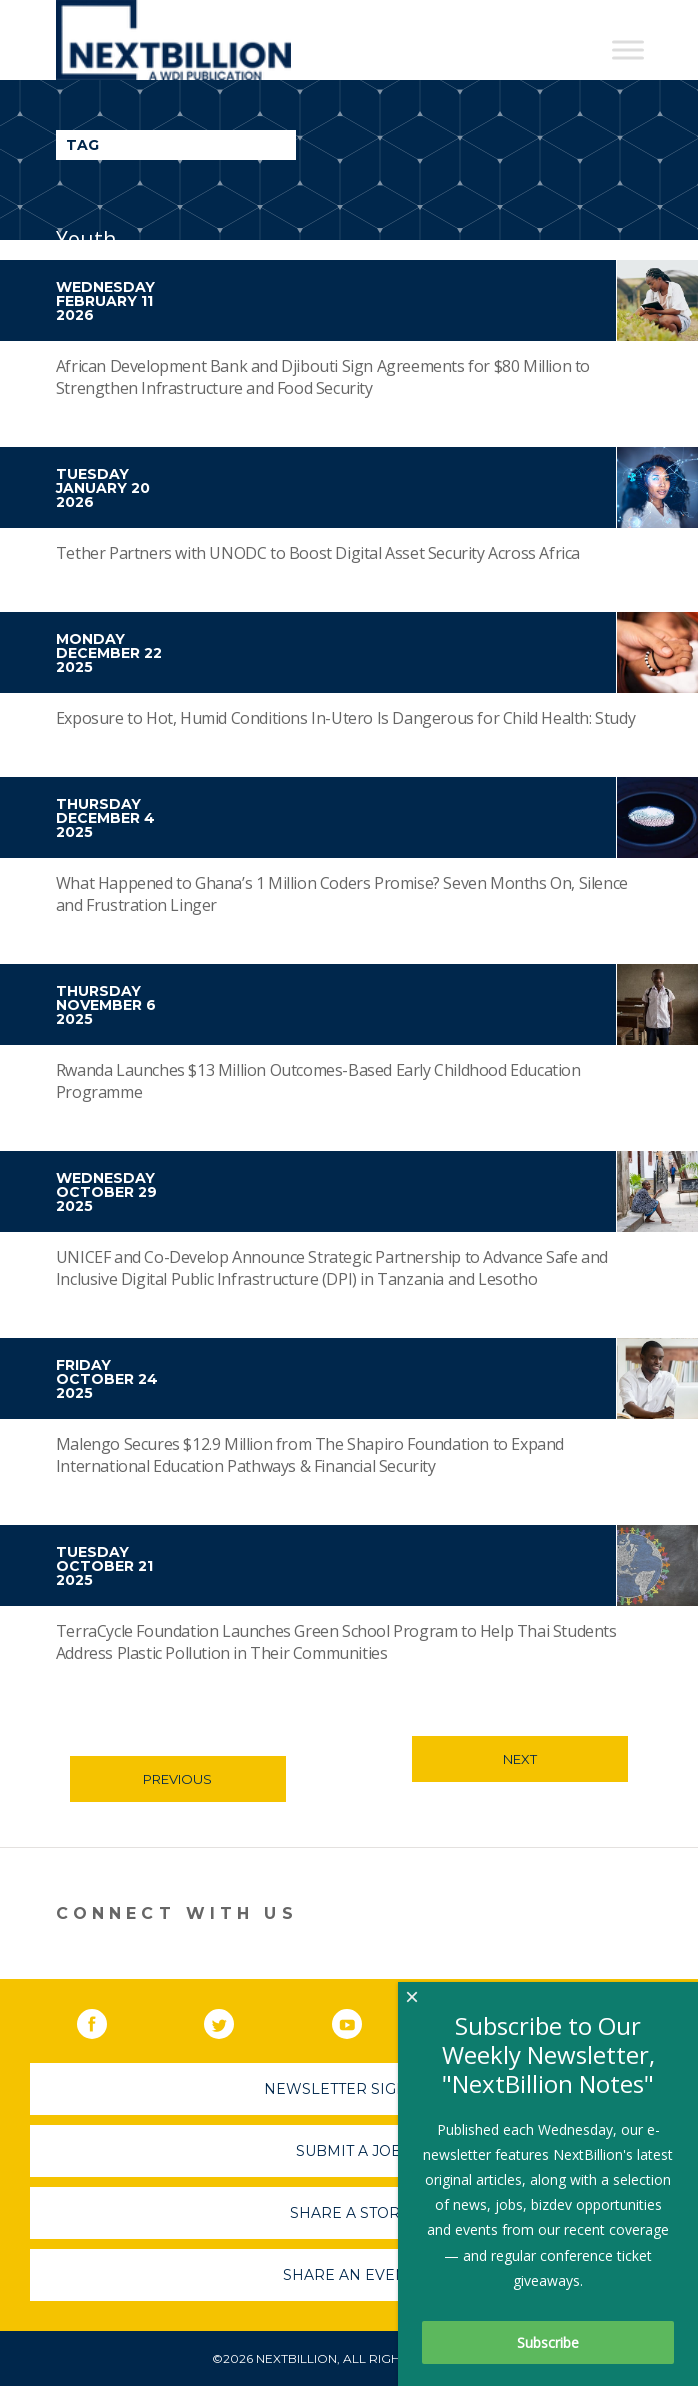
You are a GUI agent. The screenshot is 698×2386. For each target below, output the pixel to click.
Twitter (233, 2020)
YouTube (361, 2020)
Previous (177, 1779)
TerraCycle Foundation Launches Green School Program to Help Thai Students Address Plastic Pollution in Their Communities (336, 1642)
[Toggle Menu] (628, 49)
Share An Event (349, 2275)
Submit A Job (349, 2151)
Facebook (106, 2020)
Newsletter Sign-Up (349, 2089)
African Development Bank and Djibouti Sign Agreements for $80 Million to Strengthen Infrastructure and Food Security (323, 377)
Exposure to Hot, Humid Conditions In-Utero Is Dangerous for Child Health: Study (345, 718)
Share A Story (349, 2213)
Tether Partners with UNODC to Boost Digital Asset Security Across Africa (318, 553)
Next (520, 1759)
